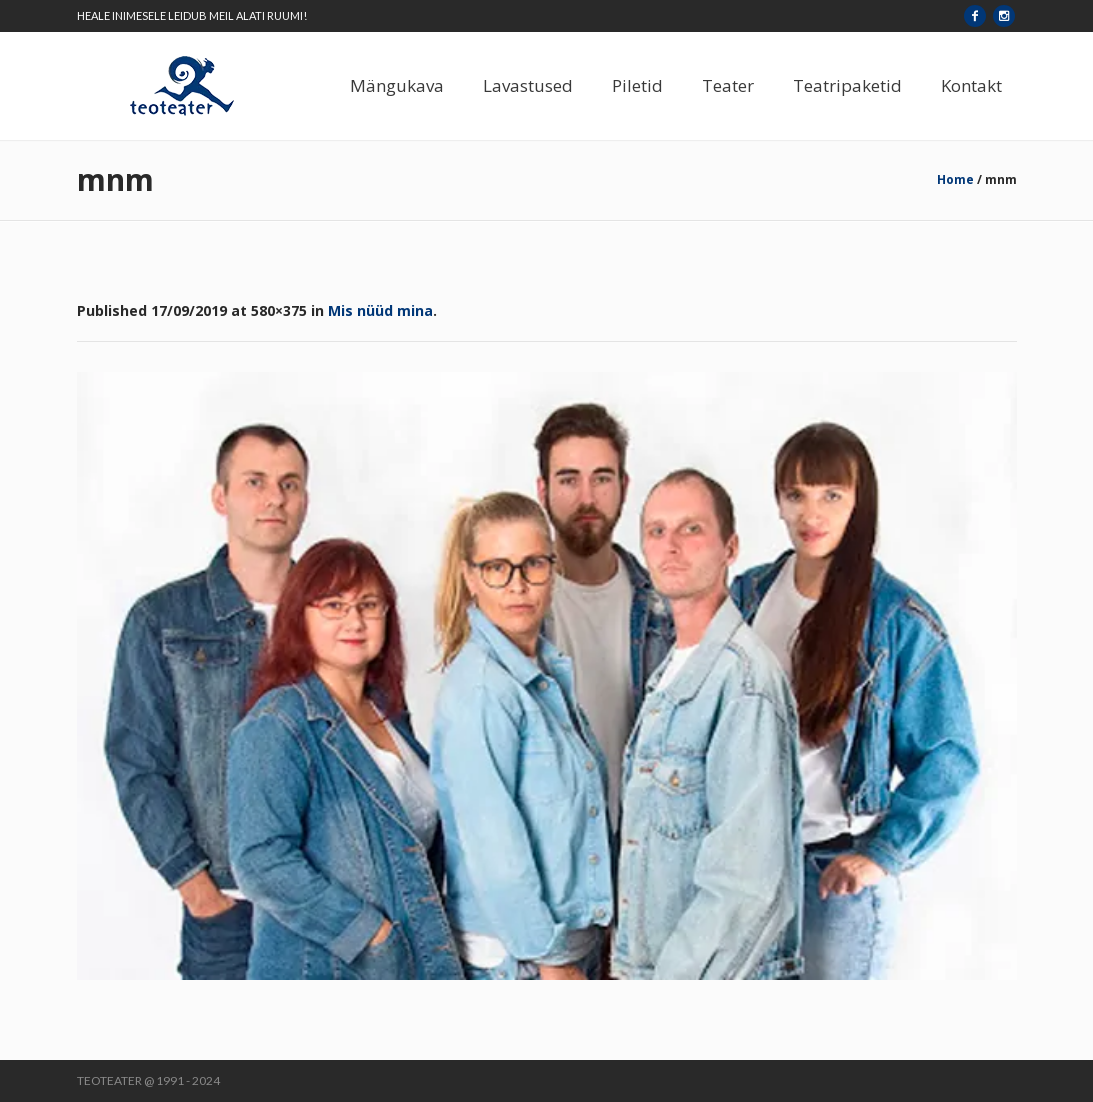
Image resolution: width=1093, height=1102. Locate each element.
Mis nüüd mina (380, 310)
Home (955, 179)
